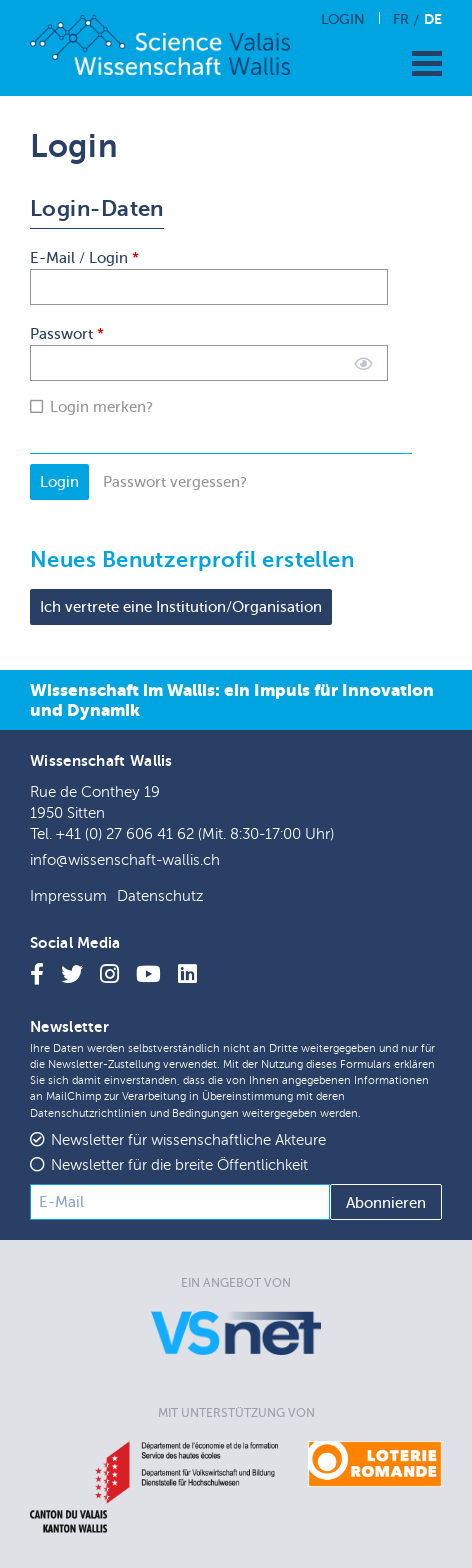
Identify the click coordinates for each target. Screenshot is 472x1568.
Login (343, 19)
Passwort (67, 334)
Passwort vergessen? (175, 482)
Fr (401, 19)
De (433, 19)
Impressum (68, 896)
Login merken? (101, 407)
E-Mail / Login (84, 258)
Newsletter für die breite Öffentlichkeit (179, 1165)
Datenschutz (160, 896)
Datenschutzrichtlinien (88, 1113)
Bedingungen (205, 1113)
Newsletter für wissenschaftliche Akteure (188, 1140)
